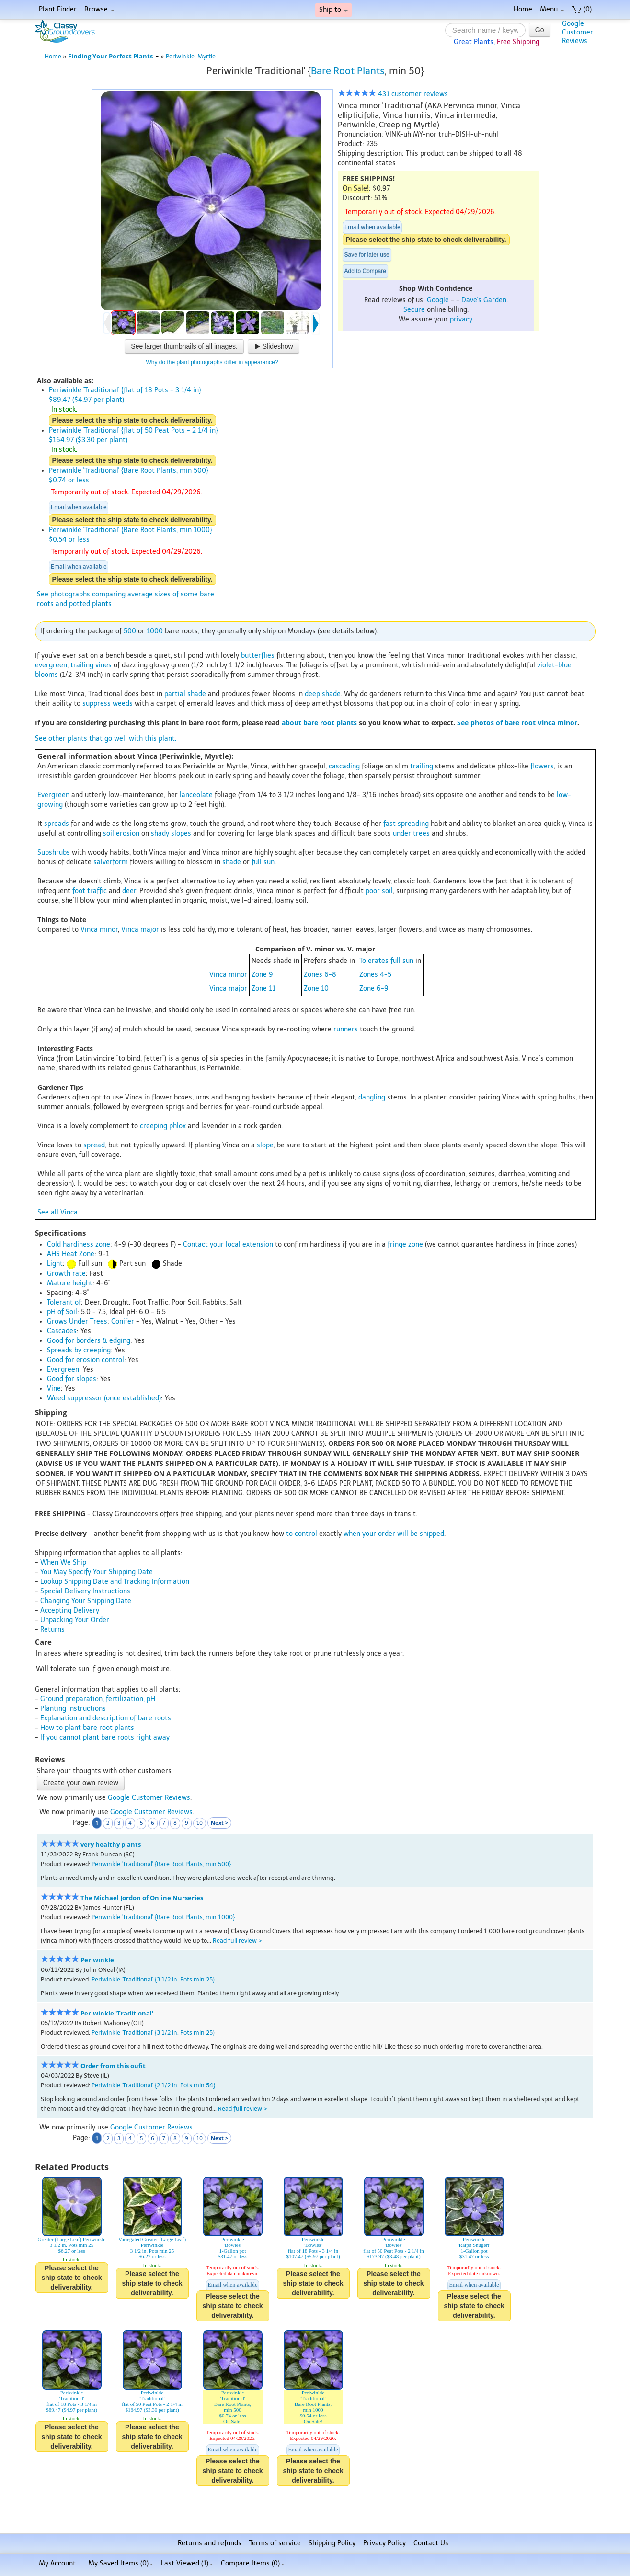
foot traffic (89, 891)
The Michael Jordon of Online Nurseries (141, 1898)
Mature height (69, 1283)
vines (103, 665)
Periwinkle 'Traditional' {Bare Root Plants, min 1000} (163, 1917)
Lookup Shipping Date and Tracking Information (114, 1582)
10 (199, 1823)
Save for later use (366, 255)
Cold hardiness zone (78, 1244)
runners (345, 1029)
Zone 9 (262, 975)
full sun (263, 862)
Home (523, 9)
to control (301, 1534)
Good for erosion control (85, 1360)
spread (94, 1145)
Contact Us (430, 2543)
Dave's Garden (483, 300)
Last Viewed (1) (187, 2563)
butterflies (258, 656)
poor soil (379, 891)
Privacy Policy (384, 2543)
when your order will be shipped (394, 1534)
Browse (99, 9)
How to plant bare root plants (87, 1728)
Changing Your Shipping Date (85, 1601)
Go (539, 30)
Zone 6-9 (374, 989)
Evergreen (53, 795)
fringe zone (405, 1244)
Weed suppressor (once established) (104, 1398)
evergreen (51, 665)
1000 (155, 631)
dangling (371, 1097)
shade (231, 862)
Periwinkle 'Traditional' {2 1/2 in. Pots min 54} (153, 2085)
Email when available (372, 227)
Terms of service (275, 2543)
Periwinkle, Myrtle (191, 56)
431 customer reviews (393, 94)
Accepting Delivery (69, 1610)
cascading (344, 766)
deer (129, 891)
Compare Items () (253, 2563)
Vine (54, 1389)
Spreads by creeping (79, 1350)
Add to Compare (365, 271)
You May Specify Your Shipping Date (96, 1572)
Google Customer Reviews (149, 1798)
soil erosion (121, 833)
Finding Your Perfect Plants (113, 56)
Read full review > (237, 1940)
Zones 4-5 (375, 975)
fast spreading (406, 824)
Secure (414, 310)
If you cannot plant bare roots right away (105, 1737)
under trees (411, 833)
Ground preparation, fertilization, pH (97, 1699)
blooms (46, 675)
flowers (542, 766)
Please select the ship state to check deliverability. (426, 239)
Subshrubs (53, 852)
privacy (461, 319)
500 (130, 631)
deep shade (323, 694)
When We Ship (63, 1562)
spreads (56, 824)
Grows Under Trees (77, 1321)
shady (160, 833)
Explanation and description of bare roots (105, 1718)
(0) (582, 9)
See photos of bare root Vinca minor (517, 722)
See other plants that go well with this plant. (105, 738)
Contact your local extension (228, 1244)
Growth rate (66, 1274)
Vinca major (140, 930)
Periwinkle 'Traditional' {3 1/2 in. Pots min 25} (153, 1979)
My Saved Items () (120, 2563)
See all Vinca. (58, 1212)
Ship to (333, 10)
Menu (552, 9)
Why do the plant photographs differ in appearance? (212, 362)
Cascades (62, 1331)
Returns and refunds (209, 2543)
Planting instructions (73, 1709)
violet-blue (554, 665)
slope (265, 1145)
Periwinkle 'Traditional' (116, 2013)
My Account (57, 2563)
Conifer (122, 1321)
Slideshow (273, 346)
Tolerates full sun (386, 961)
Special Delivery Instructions (85, 1591)
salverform (110, 862)
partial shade (185, 694)
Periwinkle (97, 1960)
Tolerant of (64, 1302)
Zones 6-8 (320, 975)
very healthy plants (110, 1845)
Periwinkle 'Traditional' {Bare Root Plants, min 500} (161, 1863)
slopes (181, 833)
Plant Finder (58, 9)
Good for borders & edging (88, 1341)
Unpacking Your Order (74, 1620)
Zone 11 (263, 989)
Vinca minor (99, 930)
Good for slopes (71, 1379)
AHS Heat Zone (70, 1254)
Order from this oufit (113, 2066)
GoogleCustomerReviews (577, 32)
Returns (52, 1630)
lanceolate (196, 795)
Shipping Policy (332, 2543)
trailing (81, 665)
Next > (219, 1822)
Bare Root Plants (347, 71)
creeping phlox (163, 1126)
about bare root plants (319, 722)
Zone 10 (316, 989)
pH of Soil (62, 1312)
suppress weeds (107, 703)
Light (55, 1263)
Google (438, 300)
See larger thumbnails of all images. (184, 346)
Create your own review (80, 1783)
